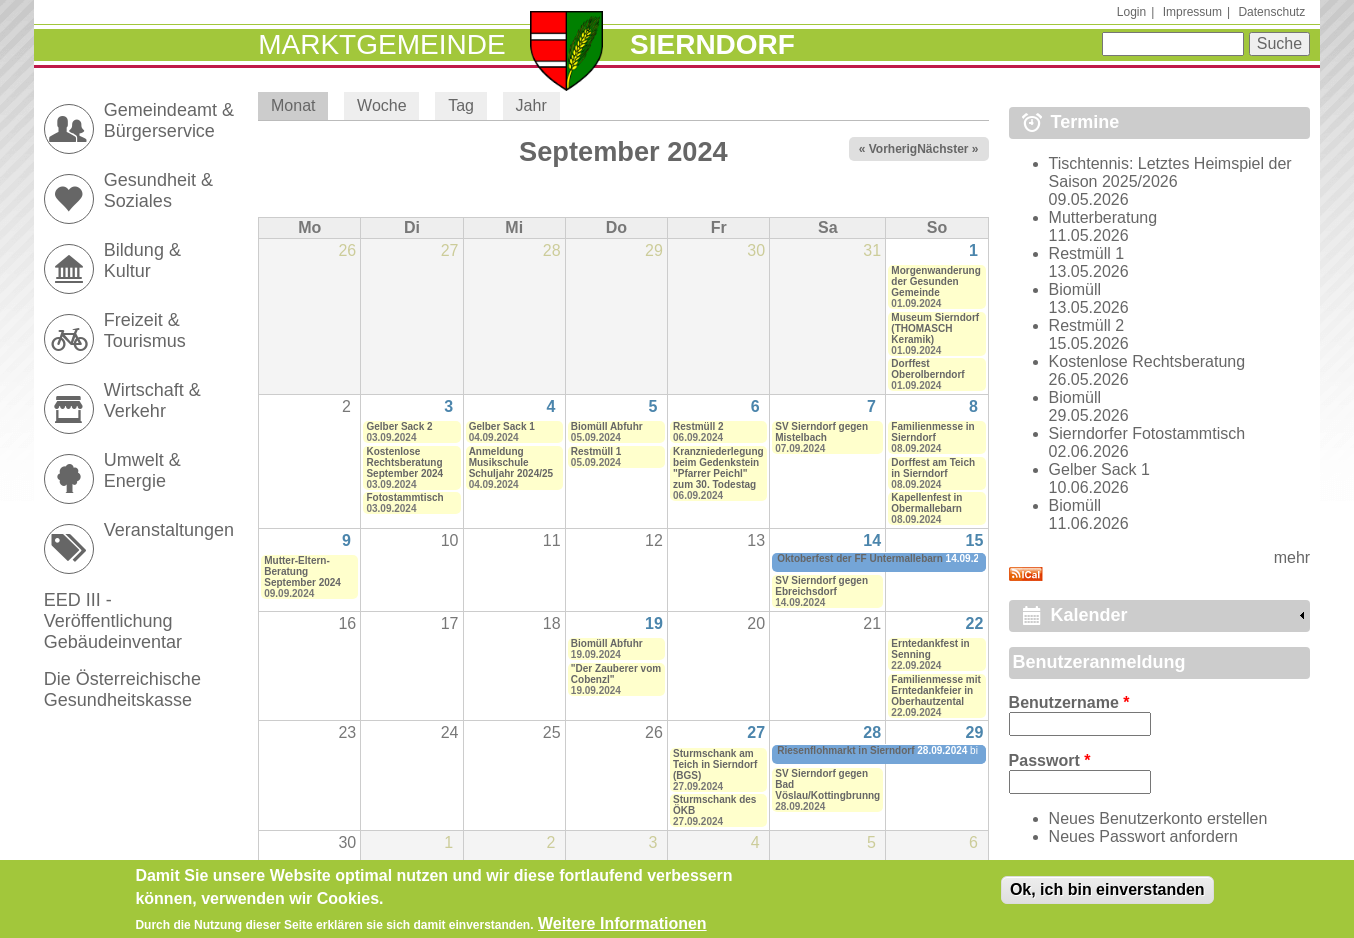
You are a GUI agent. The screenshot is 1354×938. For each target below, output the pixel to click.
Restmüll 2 (698, 426)
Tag (461, 105)
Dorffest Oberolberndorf (927, 369)
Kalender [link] (1089, 615)
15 (975, 540)
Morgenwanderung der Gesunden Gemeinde (935, 281)
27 (756, 732)
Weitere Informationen (622, 926)
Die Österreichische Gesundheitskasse (122, 689)
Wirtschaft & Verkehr (152, 400)
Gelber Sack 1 (502, 426)
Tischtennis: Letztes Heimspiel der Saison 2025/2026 (1170, 172)
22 (975, 623)
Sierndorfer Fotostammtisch (1147, 433)
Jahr (531, 105)
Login (1131, 12)
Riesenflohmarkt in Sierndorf (845, 750)
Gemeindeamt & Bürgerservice (169, 120)
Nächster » (947, 149)
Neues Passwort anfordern (1143, 836)
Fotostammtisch (404, 497)
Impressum (1192, 12)
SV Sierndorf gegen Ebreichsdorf (821, 586)
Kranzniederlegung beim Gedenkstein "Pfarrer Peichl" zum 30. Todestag (718, 468)
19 (654, 623)
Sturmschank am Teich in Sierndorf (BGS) (715, 764)
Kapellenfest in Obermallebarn (926, 503)
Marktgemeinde (381, 44)
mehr (1292, 557)
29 (975, 732)
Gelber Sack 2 (399, 426)
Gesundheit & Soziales (158, 190)
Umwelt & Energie (142, 470)
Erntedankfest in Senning (930, 649)
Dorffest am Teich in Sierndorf (933, 468)
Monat (299, 105)
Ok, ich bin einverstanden (1107, 892)
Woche (382, 105)
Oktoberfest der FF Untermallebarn (860, 558)
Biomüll (1075, 289)
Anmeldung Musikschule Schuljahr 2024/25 (511, 462)
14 (872, 540)
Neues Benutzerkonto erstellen (1158, 818)
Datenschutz (1271, 12)
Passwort (1050, 760)
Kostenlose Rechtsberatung (1147, 361)
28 (872, 732)
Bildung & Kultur (142, 260)
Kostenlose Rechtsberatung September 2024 (404, 462)
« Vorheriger (894, 149)
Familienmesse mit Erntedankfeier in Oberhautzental (935, 690)
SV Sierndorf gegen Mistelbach (821, 432)
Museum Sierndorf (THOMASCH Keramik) (935, 328)
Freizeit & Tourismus (145, 330)
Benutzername (1069, 702)
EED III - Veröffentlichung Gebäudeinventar (113, 621)
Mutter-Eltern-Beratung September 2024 (302, 571)
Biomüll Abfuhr (607, 426)
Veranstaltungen (169, 530)
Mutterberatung (1103, 217)
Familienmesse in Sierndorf (932, 432)
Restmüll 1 (596, 451)
